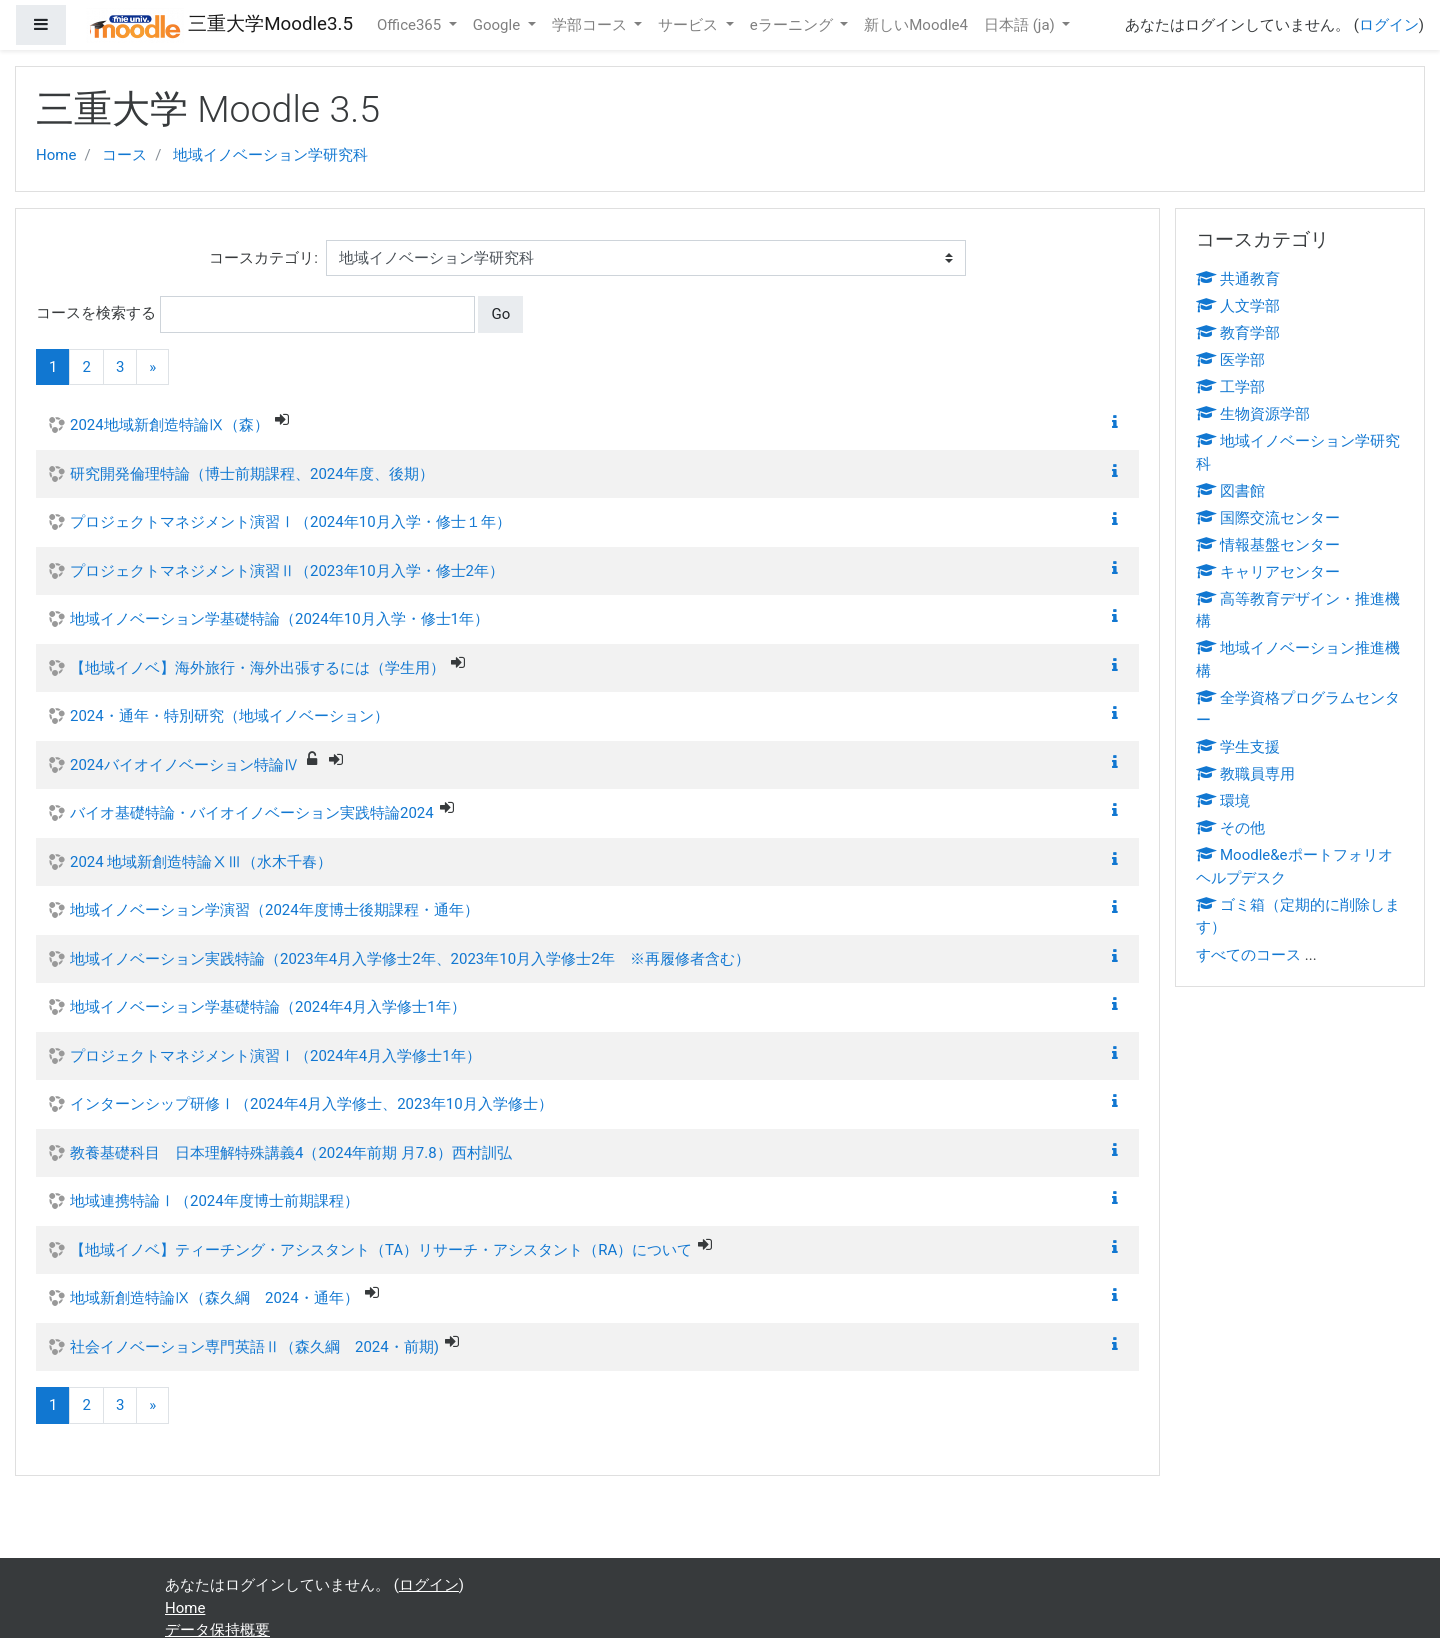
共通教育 (1238, 279)
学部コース (591, 25)
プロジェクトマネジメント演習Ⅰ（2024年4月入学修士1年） (275, 1056)
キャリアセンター (1268, 572)
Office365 (411, 25)
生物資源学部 (1253, 414)
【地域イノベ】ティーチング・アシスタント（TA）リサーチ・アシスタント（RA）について (381, 1250)
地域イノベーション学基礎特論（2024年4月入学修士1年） (268, 1007)
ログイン (1389, 25)
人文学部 (1238, 306)
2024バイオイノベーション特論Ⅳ (184, 765)
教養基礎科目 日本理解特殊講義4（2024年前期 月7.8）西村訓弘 (291, 1153)
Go (500, 314)
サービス (690, 25)
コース (124, 155)
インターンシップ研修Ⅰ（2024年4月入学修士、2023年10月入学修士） (311, 1104)
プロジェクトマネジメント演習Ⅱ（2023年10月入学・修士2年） (287, 571)
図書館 (1230, 491)
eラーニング (793, 25)
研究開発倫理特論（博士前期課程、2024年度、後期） (252, 474)
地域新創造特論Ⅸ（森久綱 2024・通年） (214, 1298)
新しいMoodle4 (916, 25)
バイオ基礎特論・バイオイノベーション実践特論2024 (252, 813)
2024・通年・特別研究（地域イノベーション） (229, 716)
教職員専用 (1245, 774)
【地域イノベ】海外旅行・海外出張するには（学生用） (257, 668)
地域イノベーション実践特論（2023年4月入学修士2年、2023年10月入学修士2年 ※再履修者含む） (410, 959)
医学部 (1230, 360)
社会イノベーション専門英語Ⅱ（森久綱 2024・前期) (254, 1347)
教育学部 (1238, 333)
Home (56, 155)
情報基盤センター (1268, 545)
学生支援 (1238, 747)
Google (498, 25)
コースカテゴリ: (263, 258)
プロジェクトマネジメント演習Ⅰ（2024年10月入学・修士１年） (290, 522)
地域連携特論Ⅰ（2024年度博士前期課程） (214, 1201)
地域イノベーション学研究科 (270, 155)
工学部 (1230, 387)
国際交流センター (1268, 518)
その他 (1230, 828)
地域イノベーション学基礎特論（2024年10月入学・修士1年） (279, 619)
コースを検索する (96, 313)
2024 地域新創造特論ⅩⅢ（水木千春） (201, 862)
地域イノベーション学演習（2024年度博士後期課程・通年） (274, 910)
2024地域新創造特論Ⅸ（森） (169, 425)
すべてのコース (1248, 955)
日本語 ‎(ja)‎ (1021, 25)
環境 (1223, 801)
